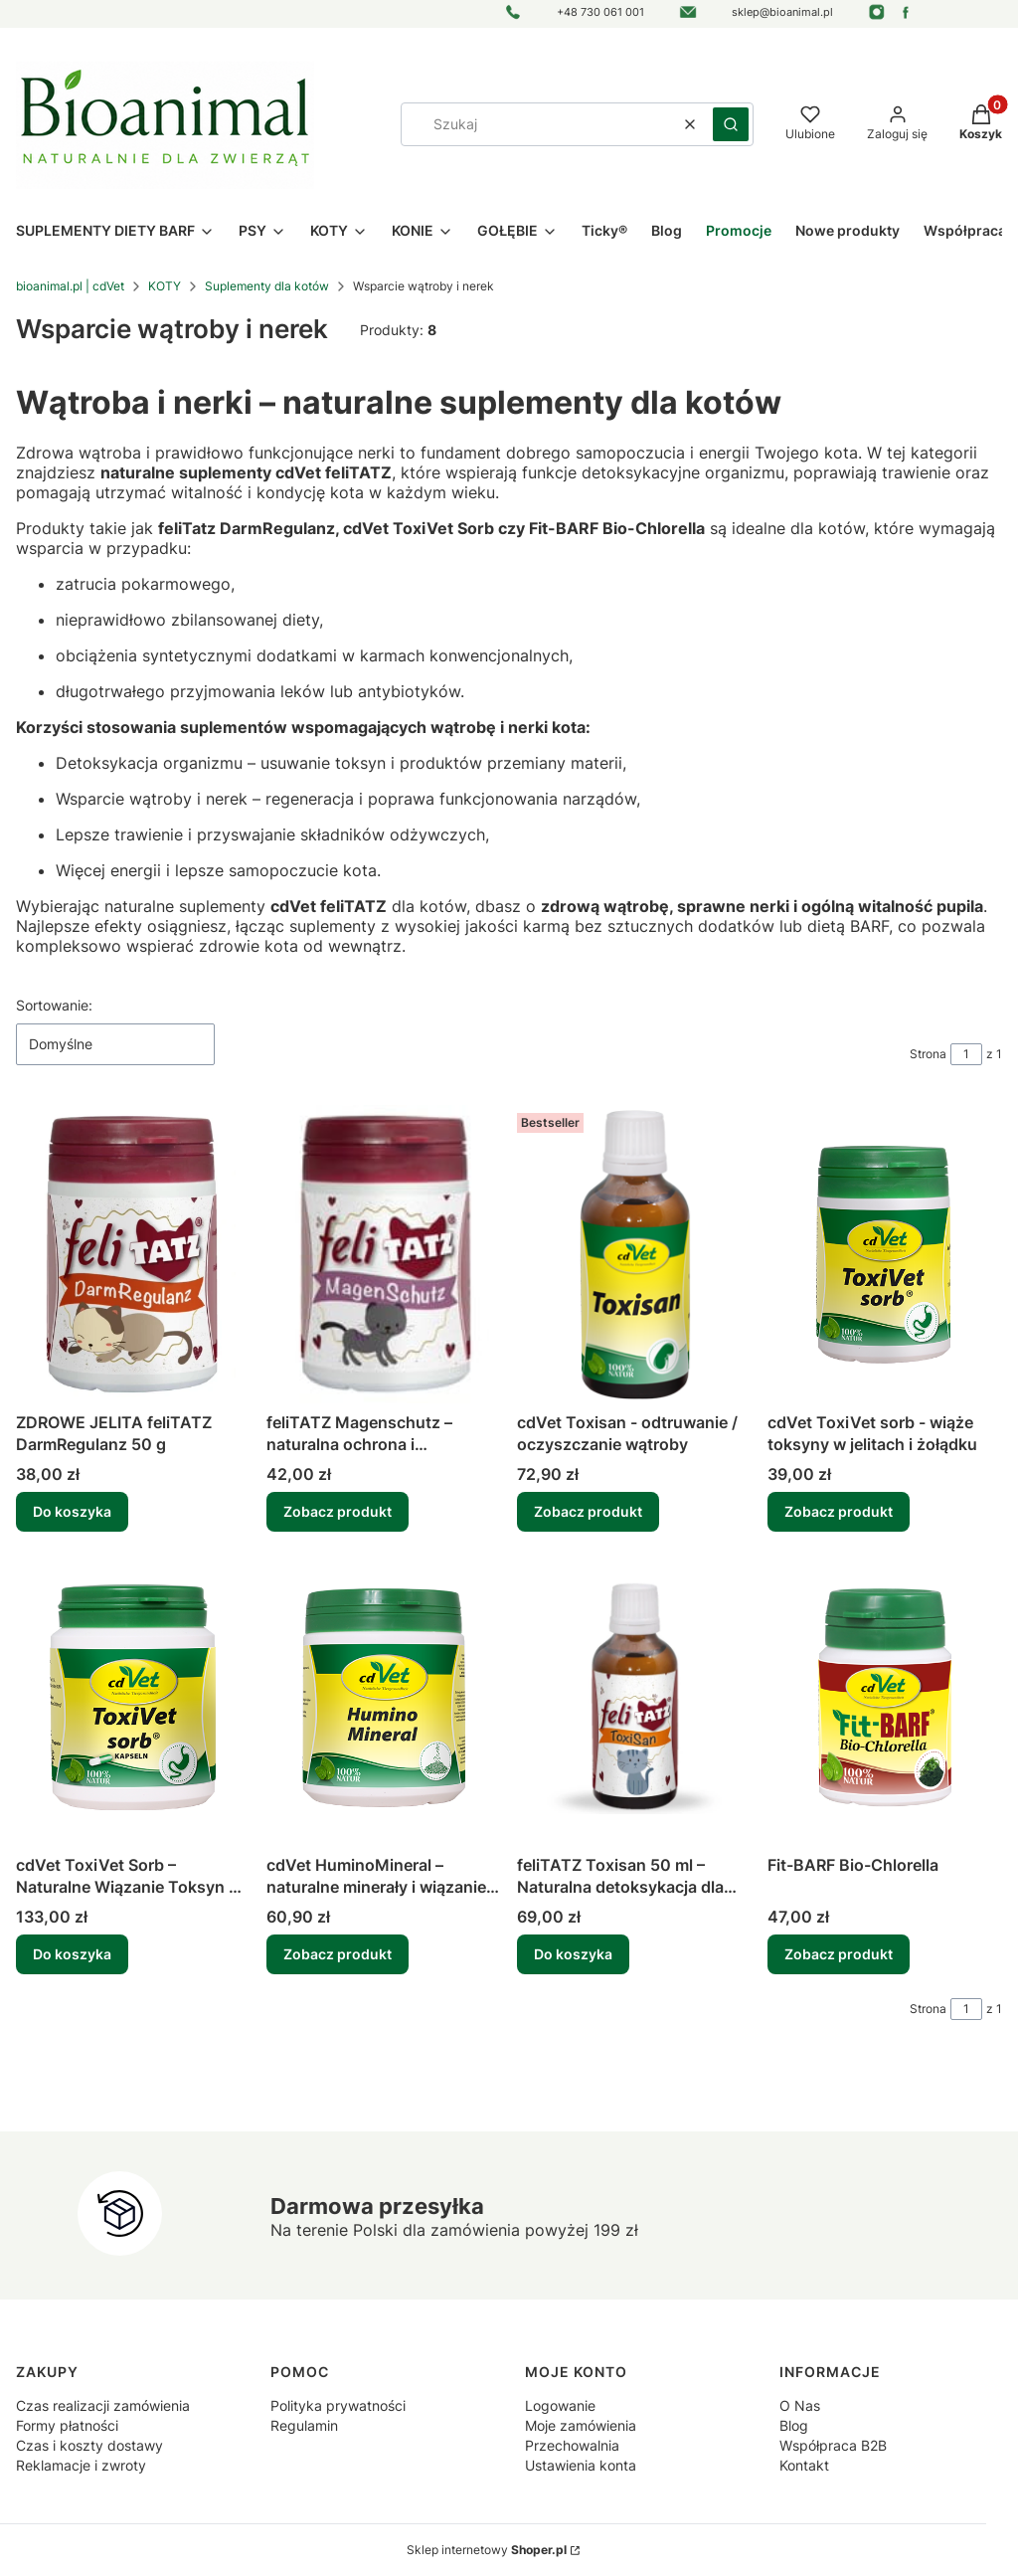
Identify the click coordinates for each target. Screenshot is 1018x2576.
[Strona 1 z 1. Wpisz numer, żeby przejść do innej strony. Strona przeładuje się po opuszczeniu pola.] (966, 1054)
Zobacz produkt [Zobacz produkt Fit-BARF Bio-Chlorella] (838, 1953)
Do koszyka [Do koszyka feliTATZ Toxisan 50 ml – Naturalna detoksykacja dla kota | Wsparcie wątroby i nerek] (573, 1953)
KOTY (164, 285)
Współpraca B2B (833, 2445)
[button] (731, 124)
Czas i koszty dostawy (89, 2445)
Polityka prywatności (338, 2405)
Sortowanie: (54, 1005)
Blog (793, 2425)
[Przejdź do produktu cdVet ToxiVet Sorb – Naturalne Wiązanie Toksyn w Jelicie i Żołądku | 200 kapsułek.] (133, 1697)
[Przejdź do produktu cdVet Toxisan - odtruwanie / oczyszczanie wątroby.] (634, 1254)
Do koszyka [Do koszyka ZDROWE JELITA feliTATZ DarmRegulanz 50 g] (72, 1511)
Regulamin (304, 2425)
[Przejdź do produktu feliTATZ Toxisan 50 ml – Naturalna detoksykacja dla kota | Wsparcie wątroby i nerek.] (634, 1697)
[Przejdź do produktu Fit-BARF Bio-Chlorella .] (884, 1697)
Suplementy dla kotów (267, 285)
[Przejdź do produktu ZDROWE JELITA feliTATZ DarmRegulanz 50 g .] (133, 1254)
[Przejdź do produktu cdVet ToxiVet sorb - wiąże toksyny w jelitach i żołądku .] (884, 1254)
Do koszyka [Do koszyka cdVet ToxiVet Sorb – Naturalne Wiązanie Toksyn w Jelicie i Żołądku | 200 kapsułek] (72, 1953)
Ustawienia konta (580, 2465)
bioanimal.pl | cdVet (70, 285)
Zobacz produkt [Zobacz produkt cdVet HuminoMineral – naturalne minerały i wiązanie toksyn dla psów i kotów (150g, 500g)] (337, 1953)
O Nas (799, 2405)
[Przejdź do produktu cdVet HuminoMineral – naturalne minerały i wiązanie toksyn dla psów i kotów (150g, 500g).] (383, 1697)
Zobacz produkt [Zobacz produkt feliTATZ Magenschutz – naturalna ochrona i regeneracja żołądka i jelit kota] (337, 1511)
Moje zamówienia (580, 2425)
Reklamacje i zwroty (81, 2465)
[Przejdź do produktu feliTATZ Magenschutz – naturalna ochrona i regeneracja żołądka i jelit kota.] (383, 1254)
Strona (928, 1053)
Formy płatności (67, 2425)
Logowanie (560, 2405)
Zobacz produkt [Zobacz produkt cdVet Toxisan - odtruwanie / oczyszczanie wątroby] (588, 1511)
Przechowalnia (572, 2445)
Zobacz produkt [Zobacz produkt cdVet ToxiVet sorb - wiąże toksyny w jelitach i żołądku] (838, 1511)
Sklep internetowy (487, 2549)
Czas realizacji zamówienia (103, 2405)
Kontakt (804, 2465)
